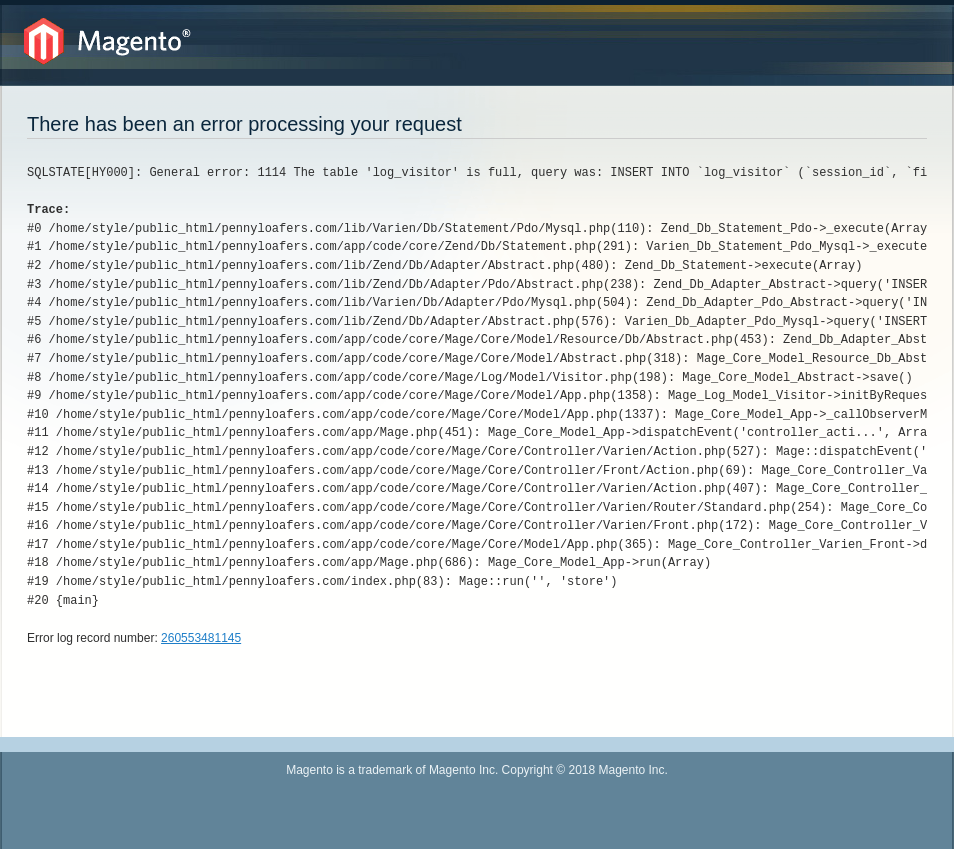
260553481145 (201, 638)
